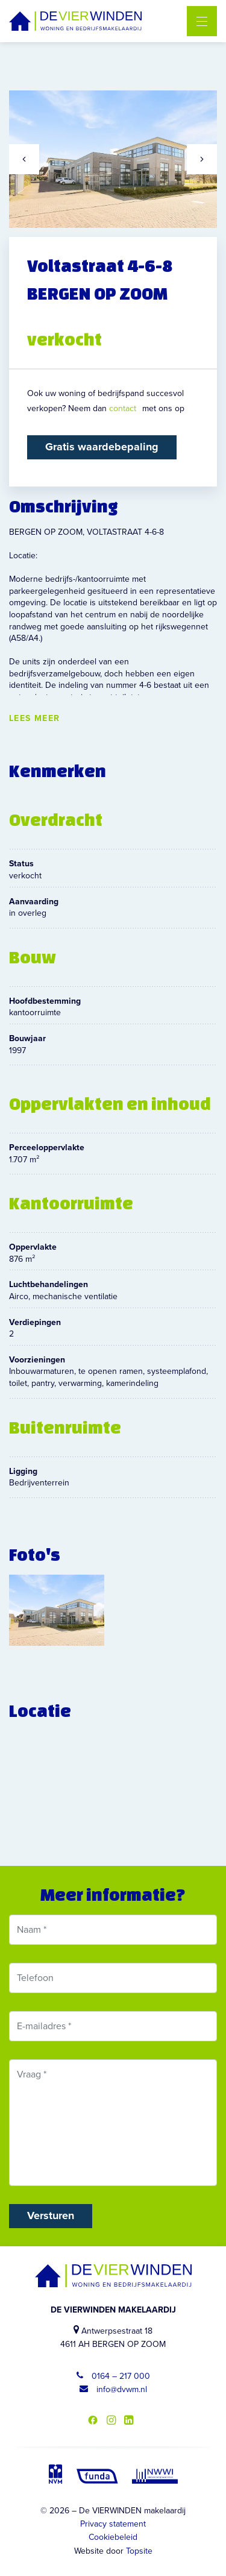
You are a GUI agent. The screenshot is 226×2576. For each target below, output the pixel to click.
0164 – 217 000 (113, 2376)
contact (122, 408)
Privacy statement (113, 2524)
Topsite (139, 2551)
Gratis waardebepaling (102, 447)
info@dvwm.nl (113, 2389)
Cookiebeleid (113, 2537)
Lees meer (34, 718)
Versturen (50, 2215)
